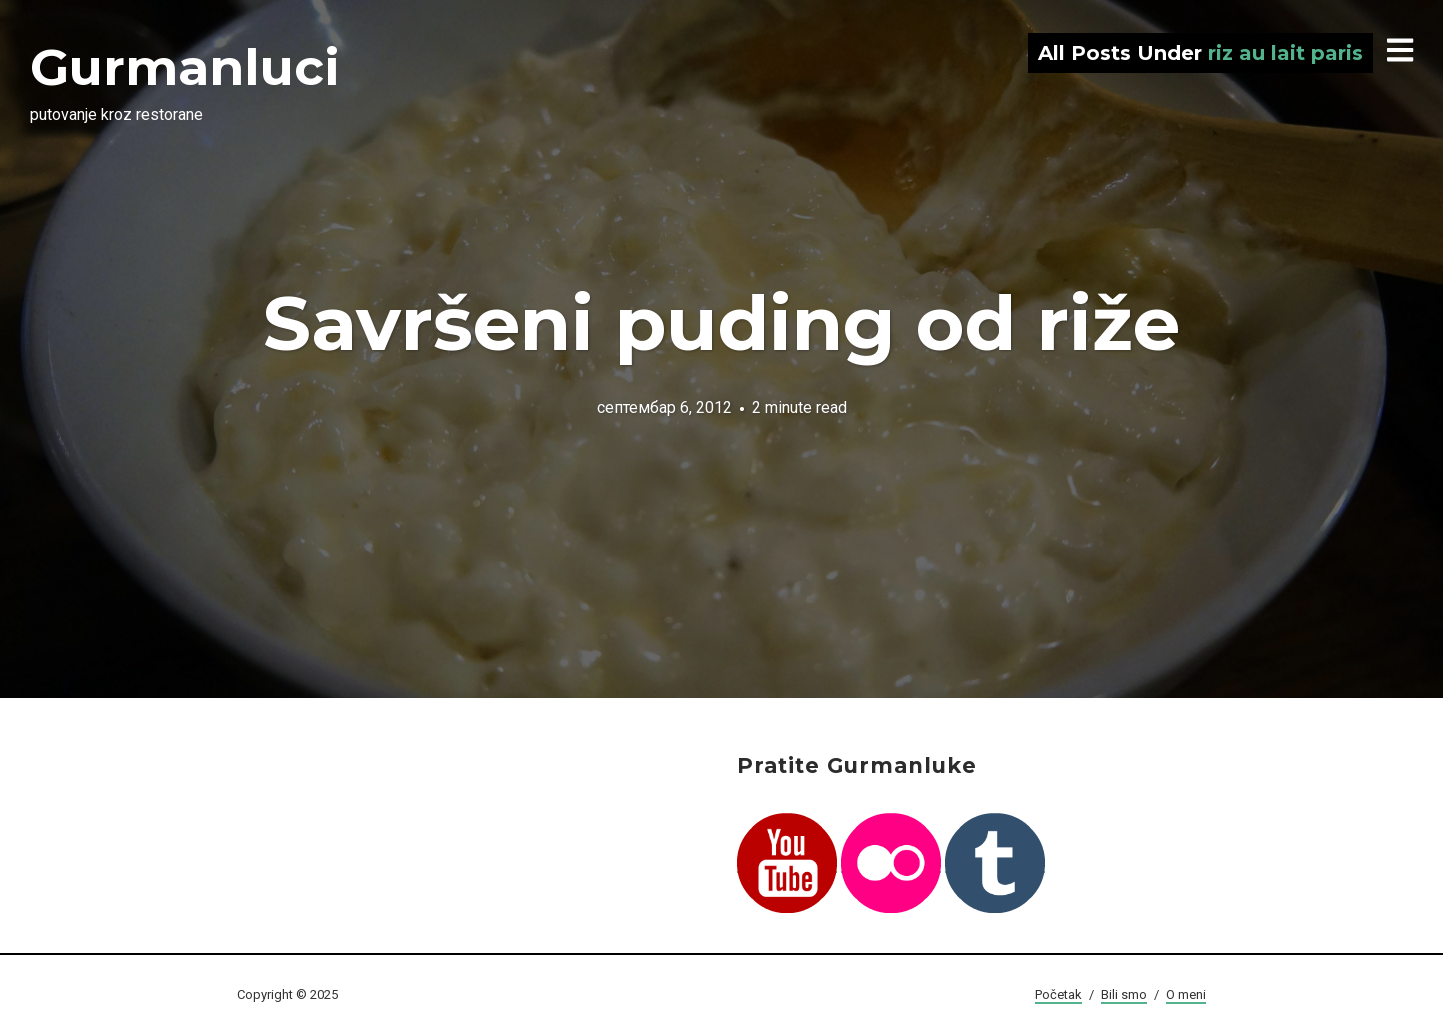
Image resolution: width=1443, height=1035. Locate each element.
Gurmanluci (185, 67)
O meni (1186, 994)
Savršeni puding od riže (721, 323)
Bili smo (1124, 994)
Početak (1058, 994)
